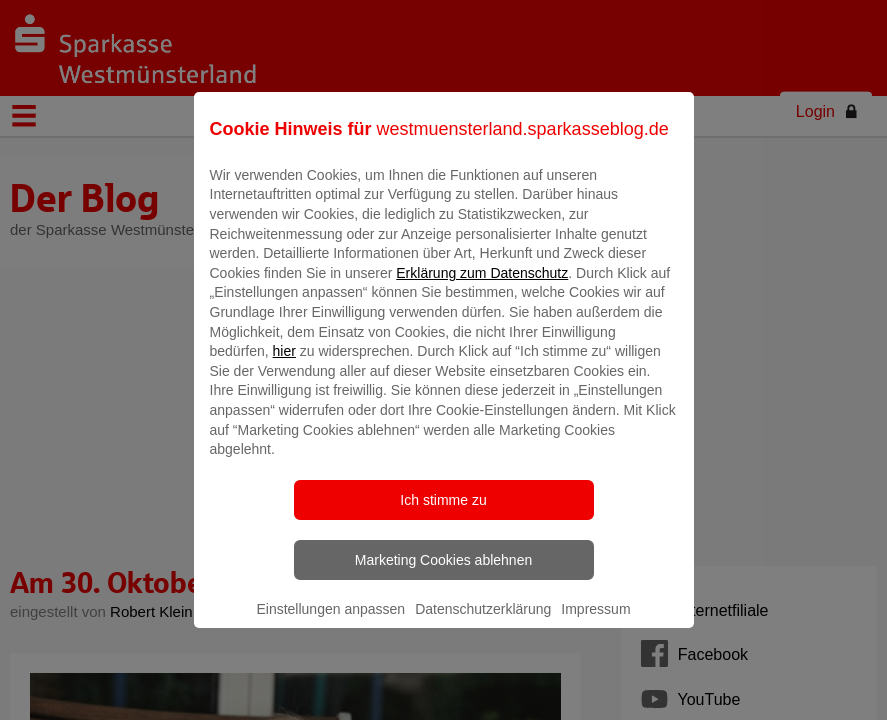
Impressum (595, 623)
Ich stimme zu (443, 514)
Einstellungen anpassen (330, 623)
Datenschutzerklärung (483, 623)
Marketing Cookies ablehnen (443, 574)
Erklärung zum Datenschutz (482, 287)
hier (284, 366)
